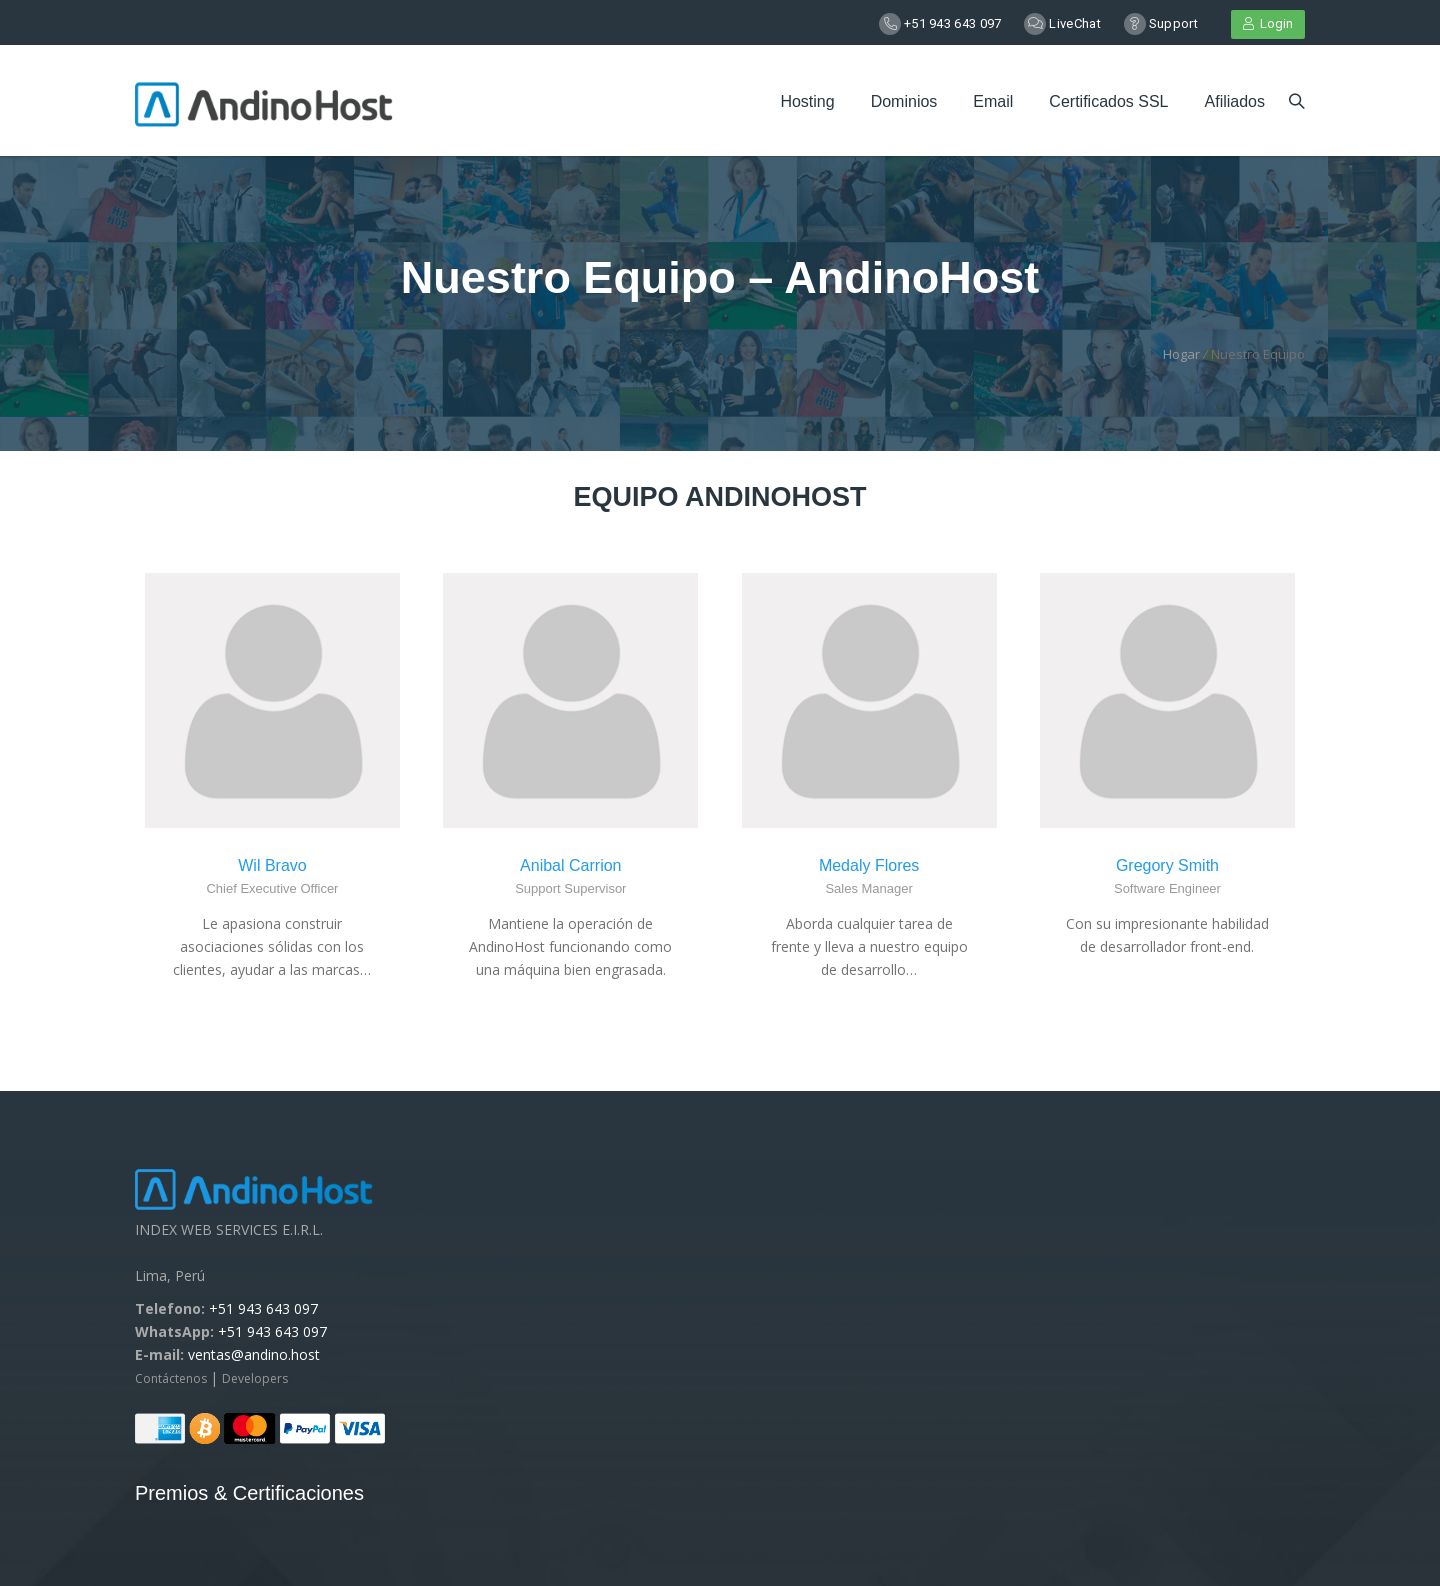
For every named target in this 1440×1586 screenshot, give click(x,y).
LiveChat (1074, 23)
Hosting (807, 101)
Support (1173, 23)
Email (993, 101)
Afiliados (1235, 101)
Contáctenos (172, 1378)
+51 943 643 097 (953, 23)
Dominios (904, 101)
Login (1268, 23)
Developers (255, 1378)
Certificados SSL (1108, 101)
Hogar (1181, 354)
